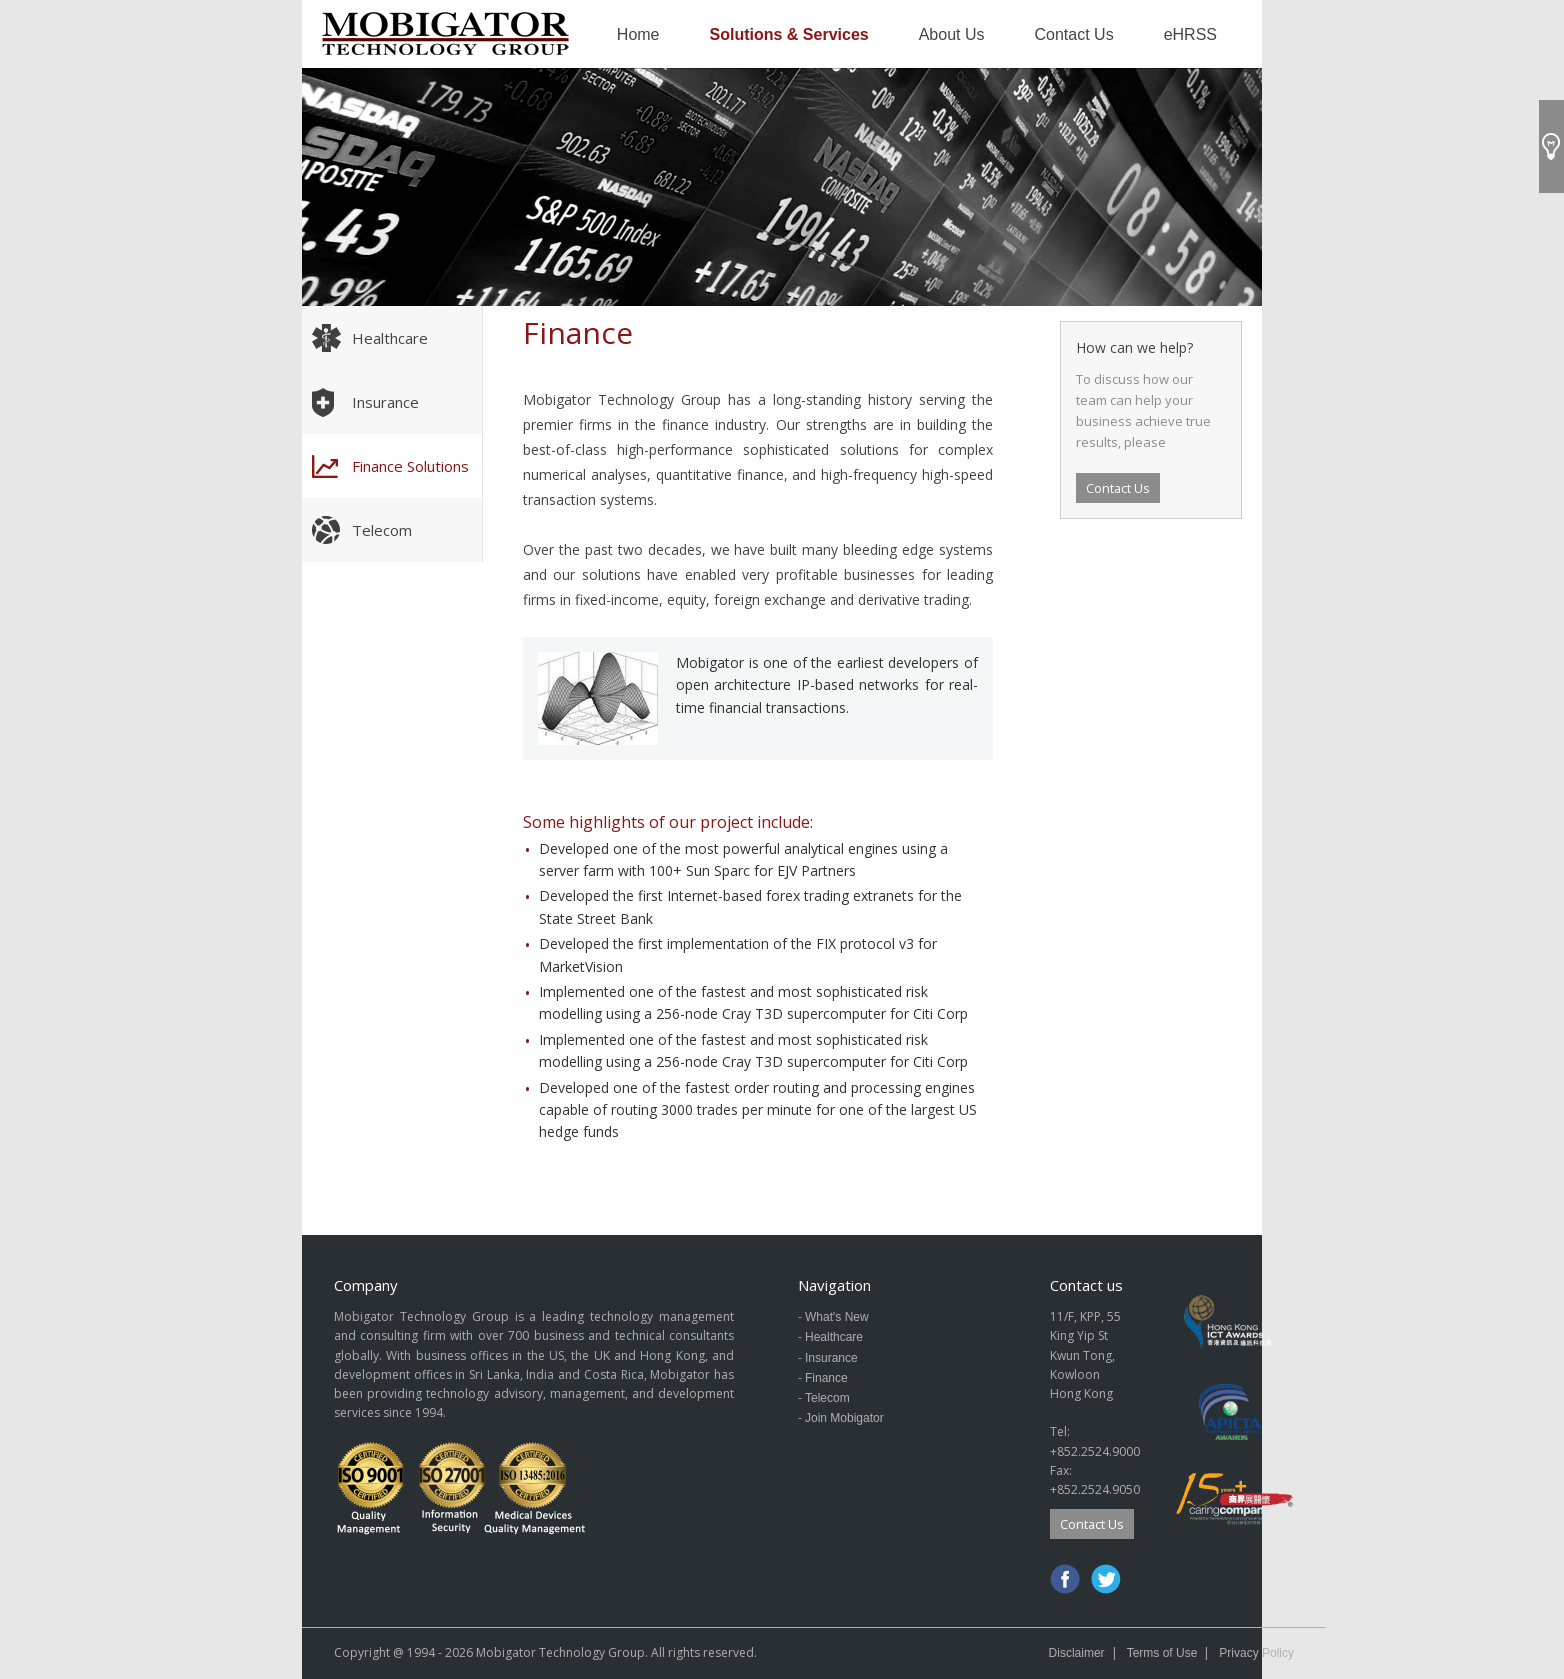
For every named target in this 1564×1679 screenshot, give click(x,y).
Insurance (385, 402)
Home (638, 34)
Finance (826, 1378)
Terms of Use (1162, 1653)
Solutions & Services (789, 34)
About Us (952, 34)
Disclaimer (1077, 1653)
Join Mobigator (844, 1418)
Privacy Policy (1256, 1653)
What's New (837, 1317)
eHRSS (1190, 34)
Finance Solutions (410, 466)
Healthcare (390, 338)
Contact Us (1074, 34)
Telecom (382, 530)
